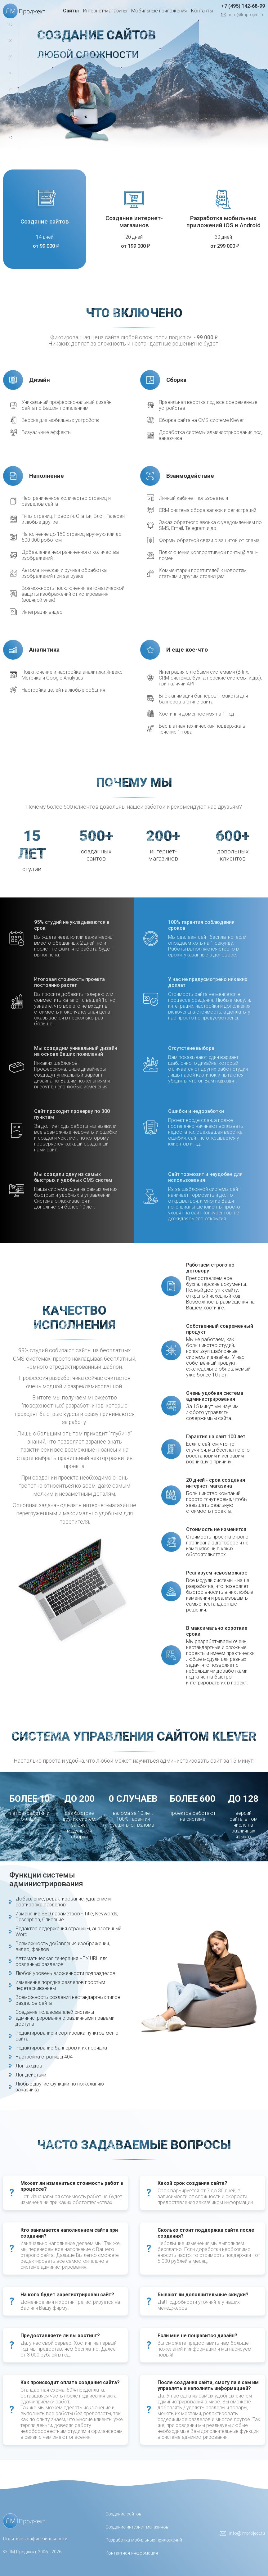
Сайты (71, 11)
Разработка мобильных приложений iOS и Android (223, 222)
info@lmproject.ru (247, 14)
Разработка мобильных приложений (143, 2540)
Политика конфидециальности (35, 2539)
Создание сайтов (44, 221)
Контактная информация (131, 2553)
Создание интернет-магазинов (134, 222)
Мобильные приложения (159, 11)
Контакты (202, 11)
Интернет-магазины (105, 11)
